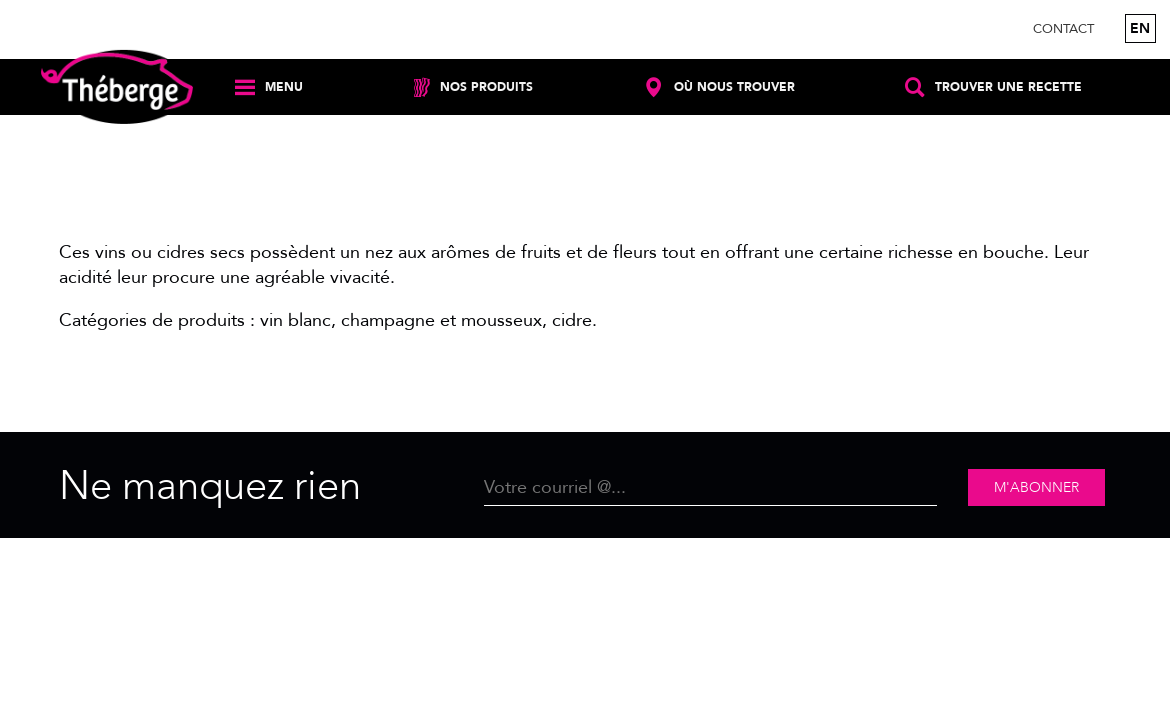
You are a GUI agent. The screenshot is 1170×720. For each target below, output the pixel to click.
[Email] (711, 487)
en (1140, 28)
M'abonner (1036, 487)
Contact (1063, 29)
